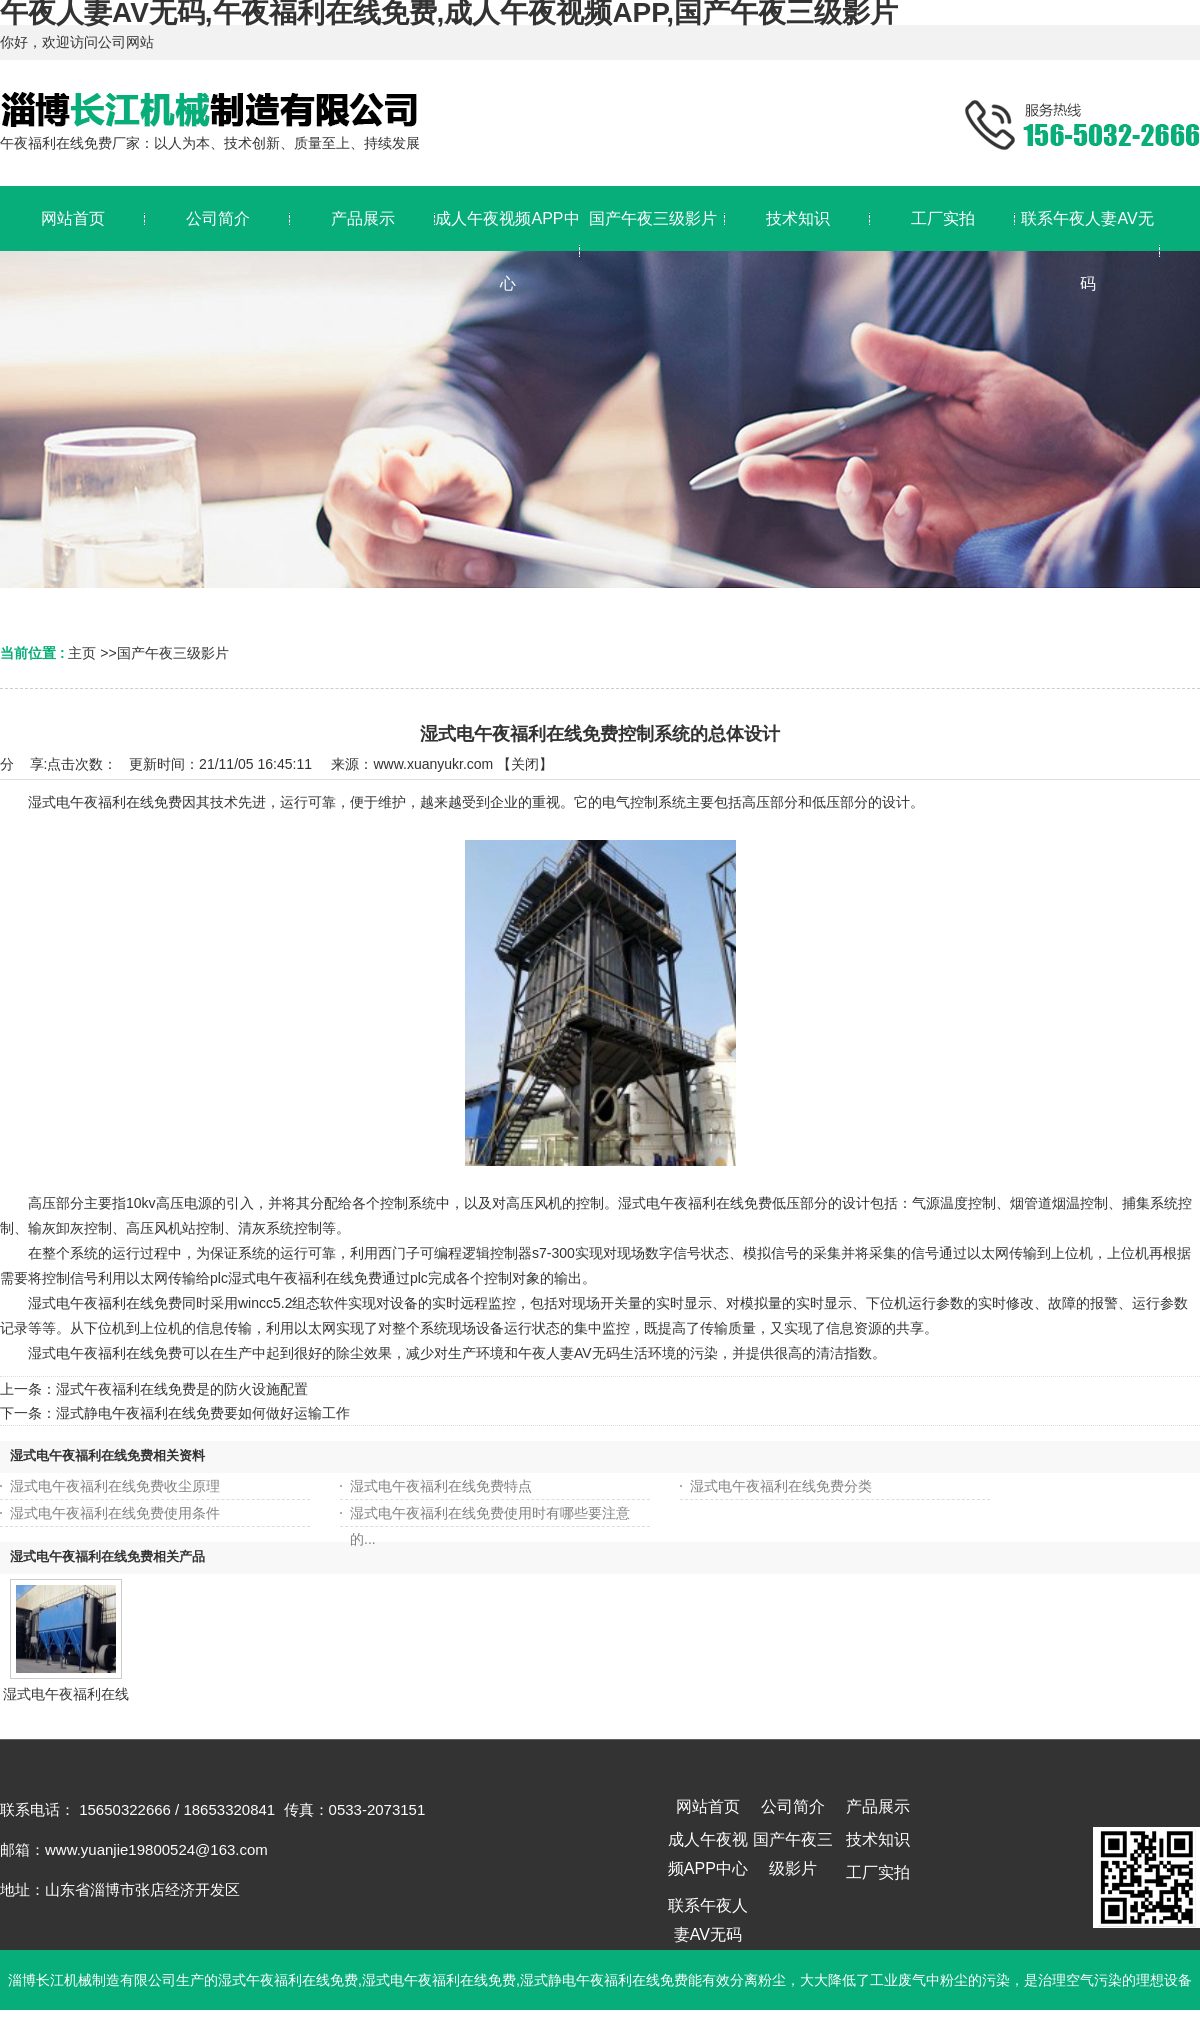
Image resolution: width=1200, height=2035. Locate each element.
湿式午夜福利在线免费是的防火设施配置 (182, 1389)
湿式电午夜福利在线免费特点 (441, 1486)
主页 (82, 653)
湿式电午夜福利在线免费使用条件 (115, 1513)
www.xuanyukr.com (433, 764)
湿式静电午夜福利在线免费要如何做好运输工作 (203, 1413)
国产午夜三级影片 (173, 653)
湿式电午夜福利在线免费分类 (781, 1486)
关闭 (525, 764)
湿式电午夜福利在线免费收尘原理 (115, 1486)
